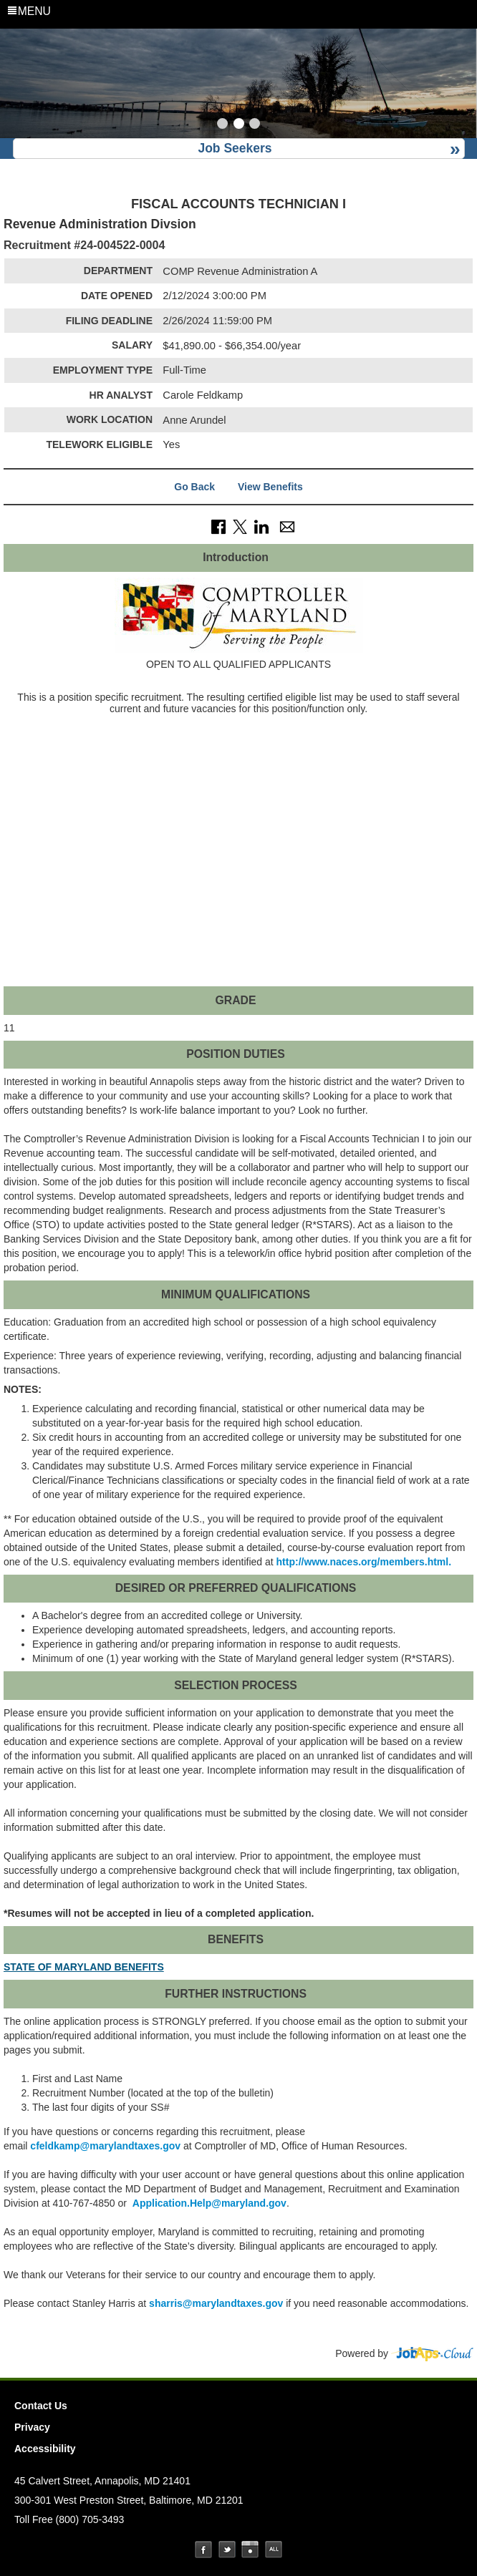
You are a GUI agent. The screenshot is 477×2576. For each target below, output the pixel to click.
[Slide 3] (254, 125)
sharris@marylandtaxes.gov (214, 2303)
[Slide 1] (222, 125)
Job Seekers (234, 148)
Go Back (194, 486)
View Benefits (270, 486)
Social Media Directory (273, 2549)
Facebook (203, 2549)
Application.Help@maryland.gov (209, 2203)
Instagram (250, 2549)
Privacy (32, 2427)
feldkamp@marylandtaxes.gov (105, 2146)
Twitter (227, 2549)
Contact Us (40, 2405)
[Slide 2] (239, 125)
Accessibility (45, 2448)
